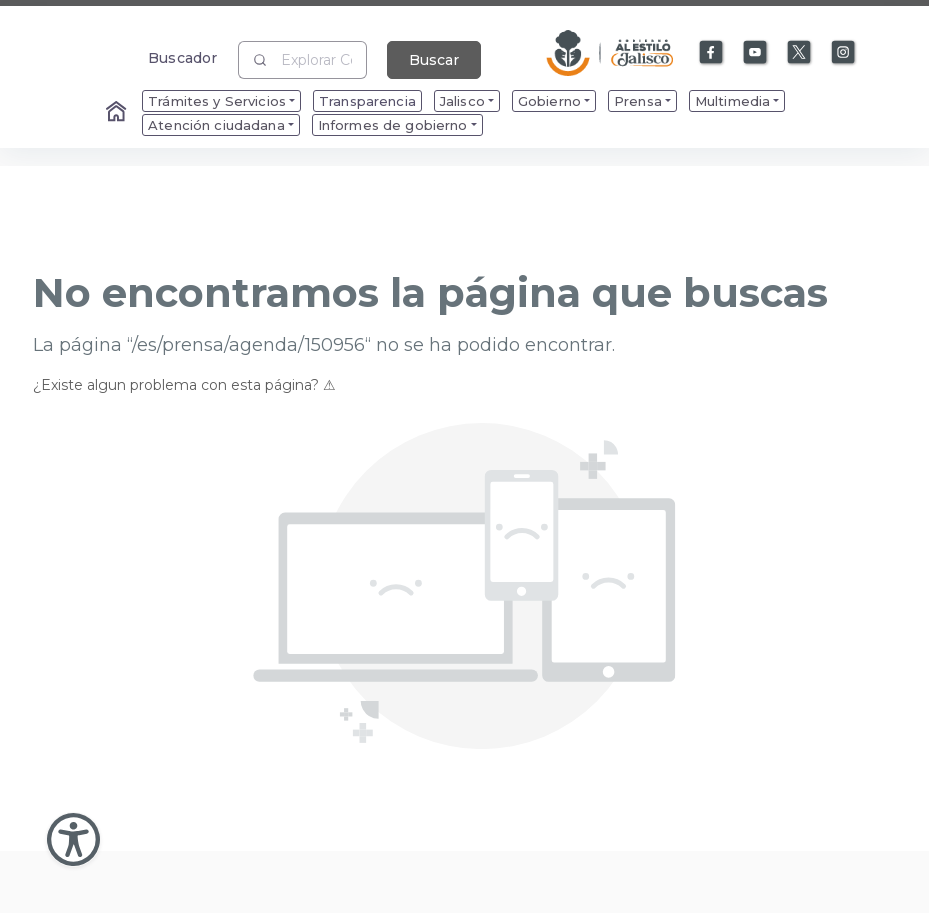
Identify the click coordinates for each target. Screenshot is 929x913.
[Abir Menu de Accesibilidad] (73, 839)
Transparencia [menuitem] (367, 101)
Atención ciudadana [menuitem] (216, 125)
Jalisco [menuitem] (462, 101)
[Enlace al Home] (118, 113)
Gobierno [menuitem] (549, 101)
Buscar (434, 60)
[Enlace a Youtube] (756, 53)
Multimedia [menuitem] (732, 101)
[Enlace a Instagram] (844, 53)
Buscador (182, 57)
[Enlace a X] (800, 53)
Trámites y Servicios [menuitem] (217, 101)
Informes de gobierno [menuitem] (393, 125)
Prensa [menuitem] (638, 101)
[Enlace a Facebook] (712, 53)
